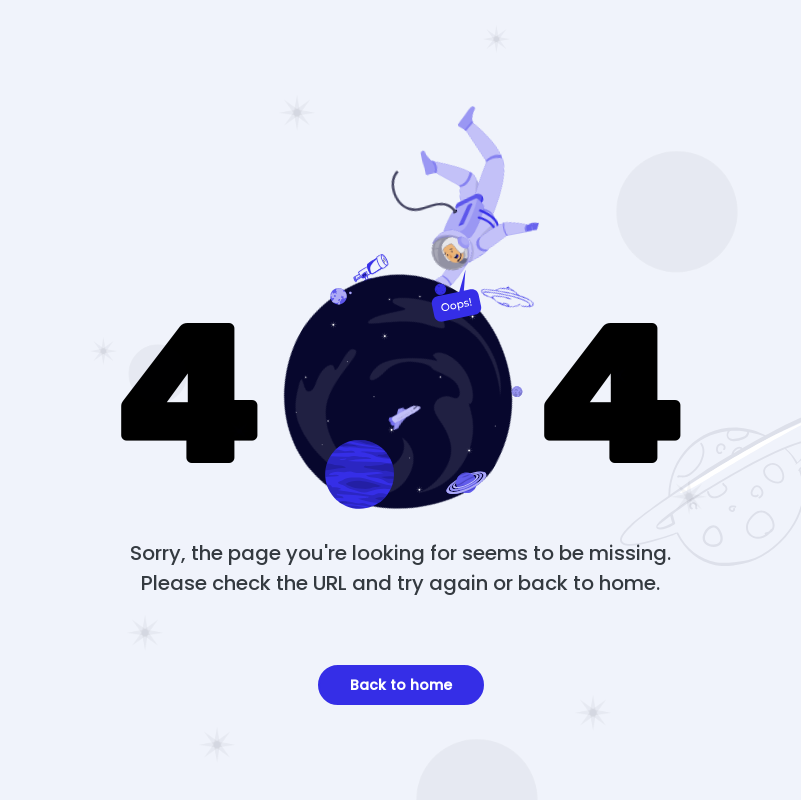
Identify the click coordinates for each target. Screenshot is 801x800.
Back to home (401, 685)
